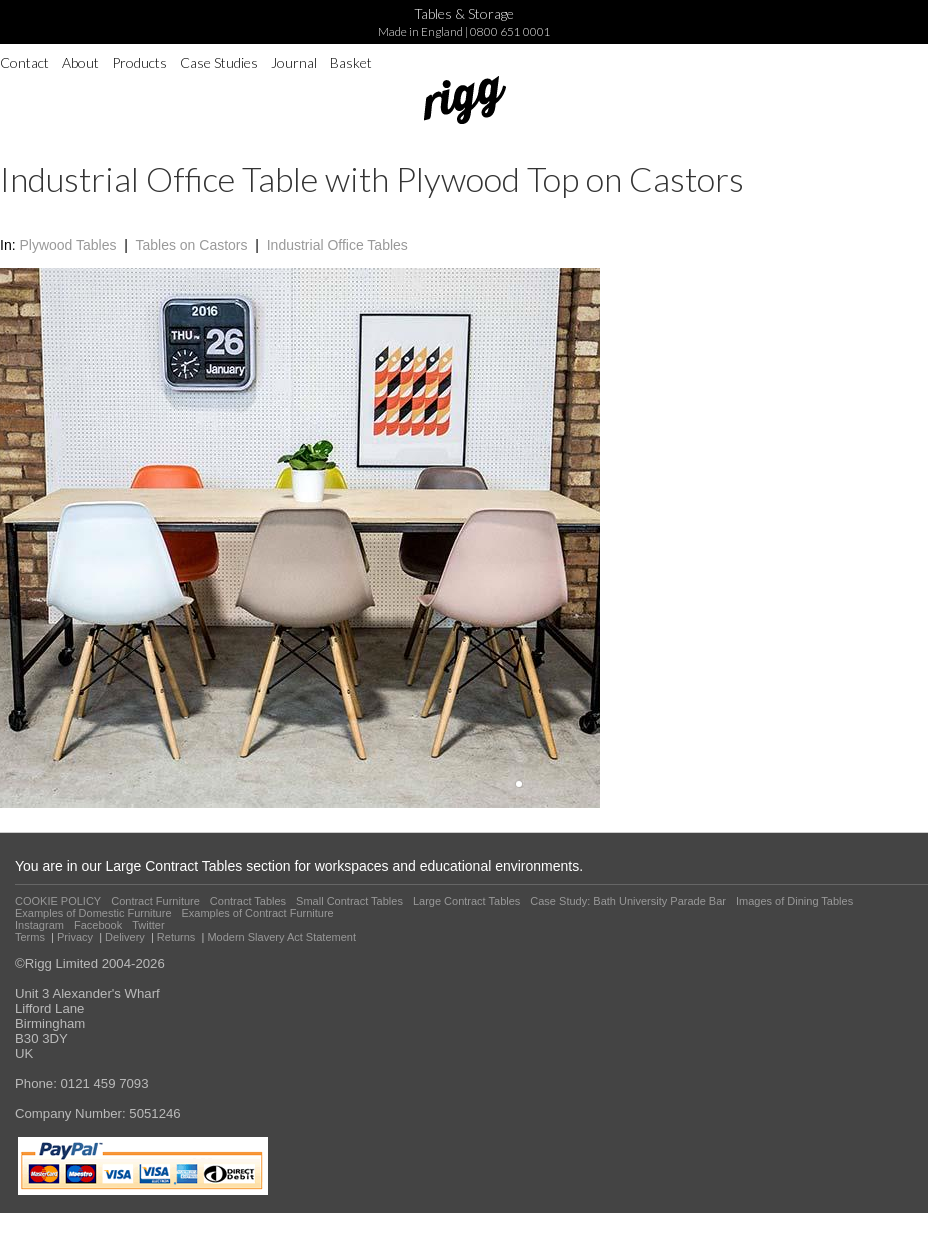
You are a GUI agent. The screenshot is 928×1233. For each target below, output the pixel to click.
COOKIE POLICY (58, 901)
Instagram (39, 925)
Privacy (75, 937)
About (80, 62)
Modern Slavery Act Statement (281, 937)
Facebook (98, 925)
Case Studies (219, 62)
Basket (351, 62)
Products (139, 62)
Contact (24, 62)
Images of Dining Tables (794, 901)
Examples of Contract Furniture (258, 913)
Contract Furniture (155, 901)
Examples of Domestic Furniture (93, 913)
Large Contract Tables (466, 901)
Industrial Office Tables (337, 245)
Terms (30, 937)
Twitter (148, 925)
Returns (176, 937)
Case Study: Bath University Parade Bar (628, 901)
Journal (294, 62)
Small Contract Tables (349, 901)
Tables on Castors (191, 245)
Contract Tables (248, 901)
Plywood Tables (67, 245)
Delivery (125, 937)
